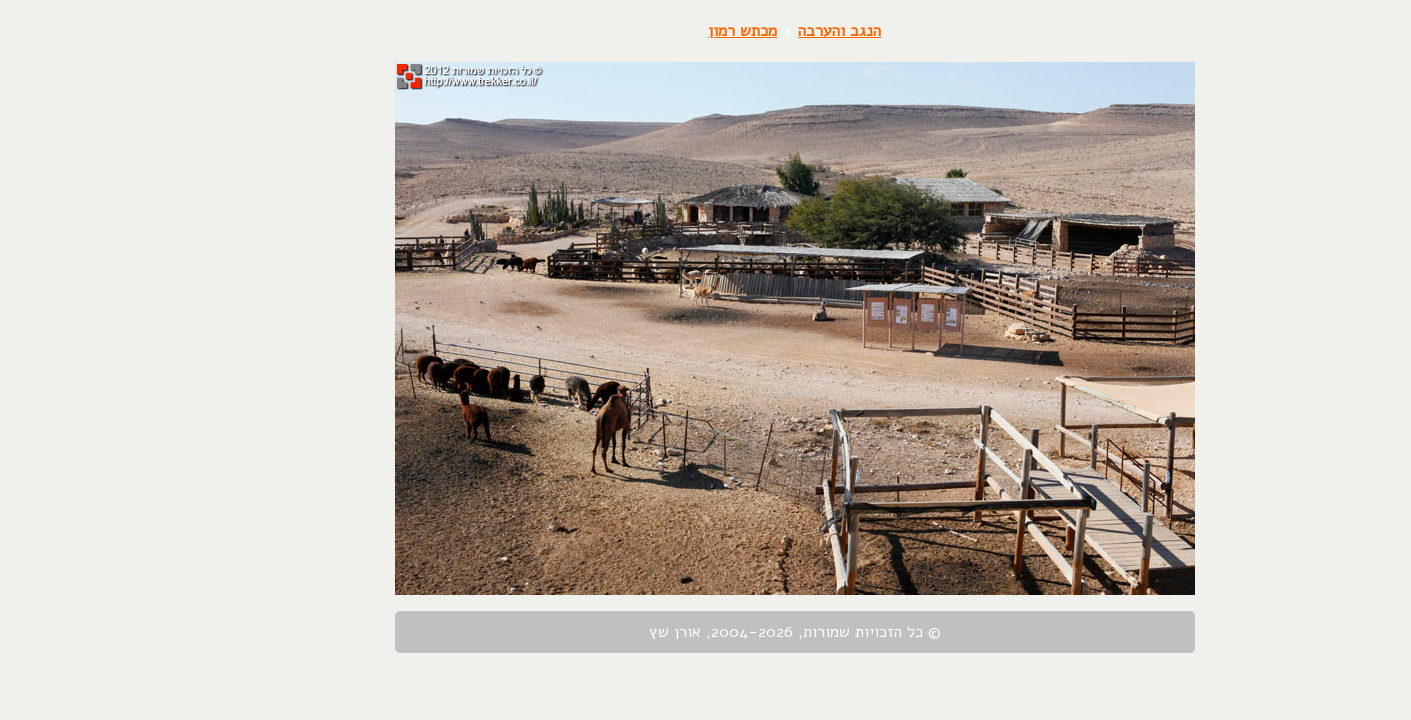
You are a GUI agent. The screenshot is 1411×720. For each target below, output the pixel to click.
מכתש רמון (653, 31)
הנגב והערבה (750, 31)
